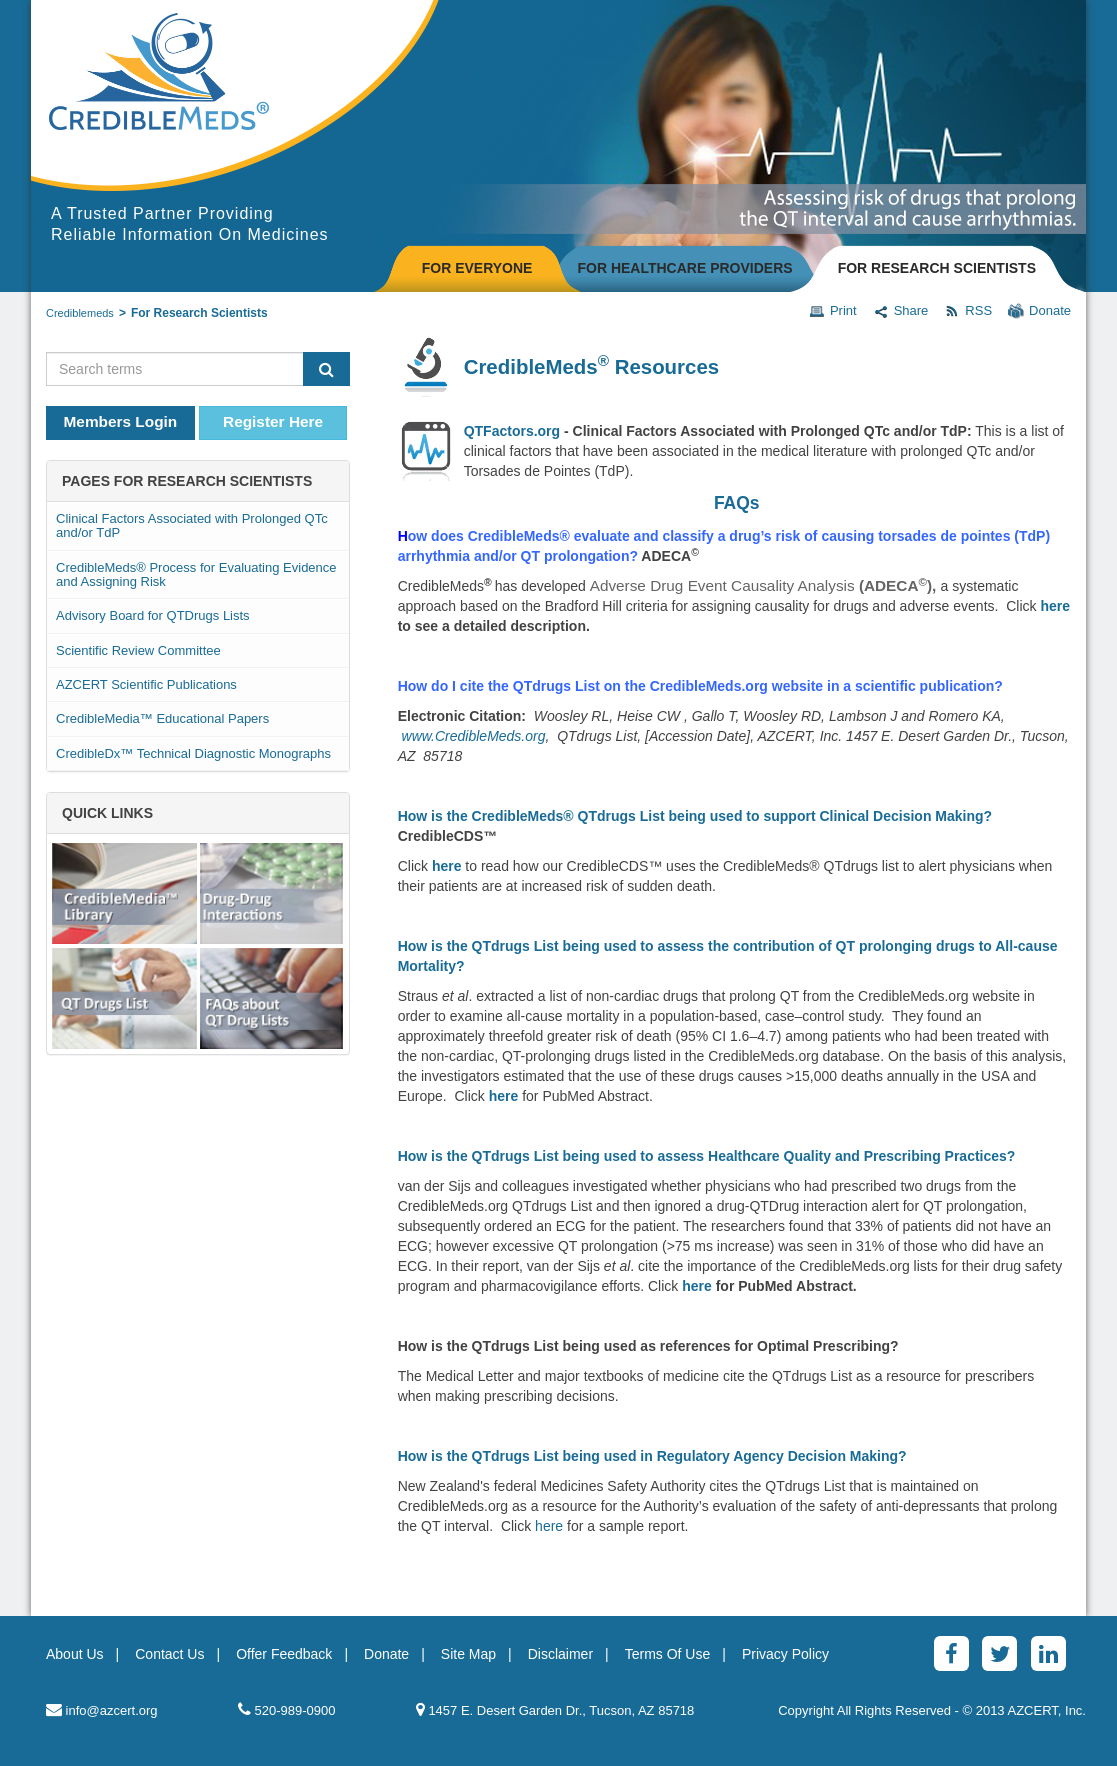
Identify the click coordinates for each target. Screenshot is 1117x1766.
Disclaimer (560, 1654)
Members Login (121, 421)
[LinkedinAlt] (1048, 1653)
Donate (1039, 311)
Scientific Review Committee (138, 650)
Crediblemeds (80, 313)
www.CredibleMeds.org (474, 736)
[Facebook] (951, 1653)
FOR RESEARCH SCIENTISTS (937, 268)
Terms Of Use (668, 1654)
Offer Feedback (284, 1654)
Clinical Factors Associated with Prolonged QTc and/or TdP (192, 525)
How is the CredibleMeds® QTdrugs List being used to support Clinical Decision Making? (695, 816)
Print (833, 311)
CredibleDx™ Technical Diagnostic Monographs (193, 753)
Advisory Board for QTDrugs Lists (153, 615)
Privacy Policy (785, 1654)
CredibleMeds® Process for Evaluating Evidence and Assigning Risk (196, 574)
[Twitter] (999, 1653)
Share (901, 311)
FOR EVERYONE (477, 268)
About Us (75, 1654)
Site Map (468, 1654)
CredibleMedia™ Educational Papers (162, 718)
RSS (968, 311)
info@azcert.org (102, 1709)
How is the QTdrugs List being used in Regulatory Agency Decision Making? (652, 1456)
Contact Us (169, 1654)
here (1055, 606)
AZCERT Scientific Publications (146, 684)
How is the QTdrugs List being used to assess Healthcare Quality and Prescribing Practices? (707, 1156)
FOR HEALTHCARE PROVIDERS (684, 268)
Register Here (273, 421)
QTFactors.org (512, 431)
